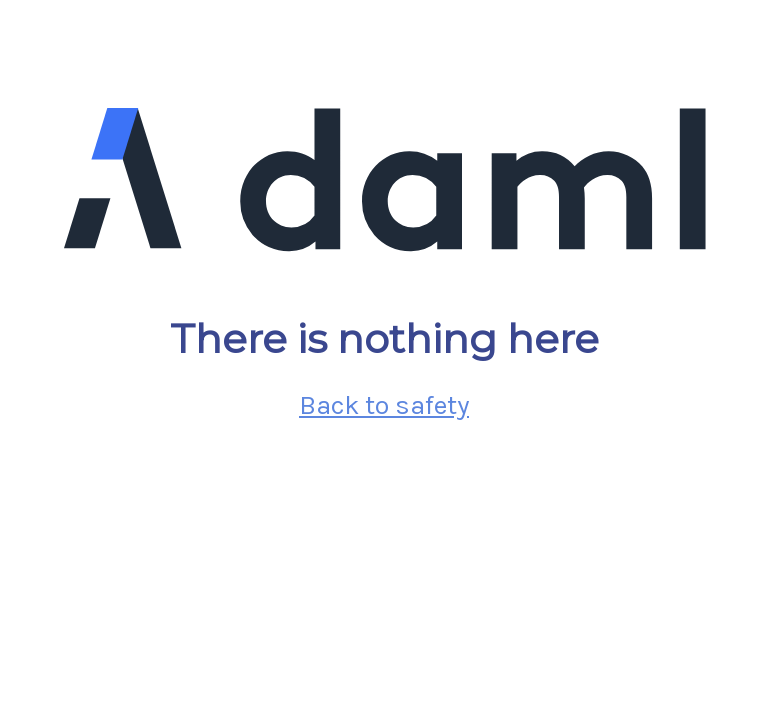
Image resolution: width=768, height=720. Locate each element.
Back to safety (384, 405)
